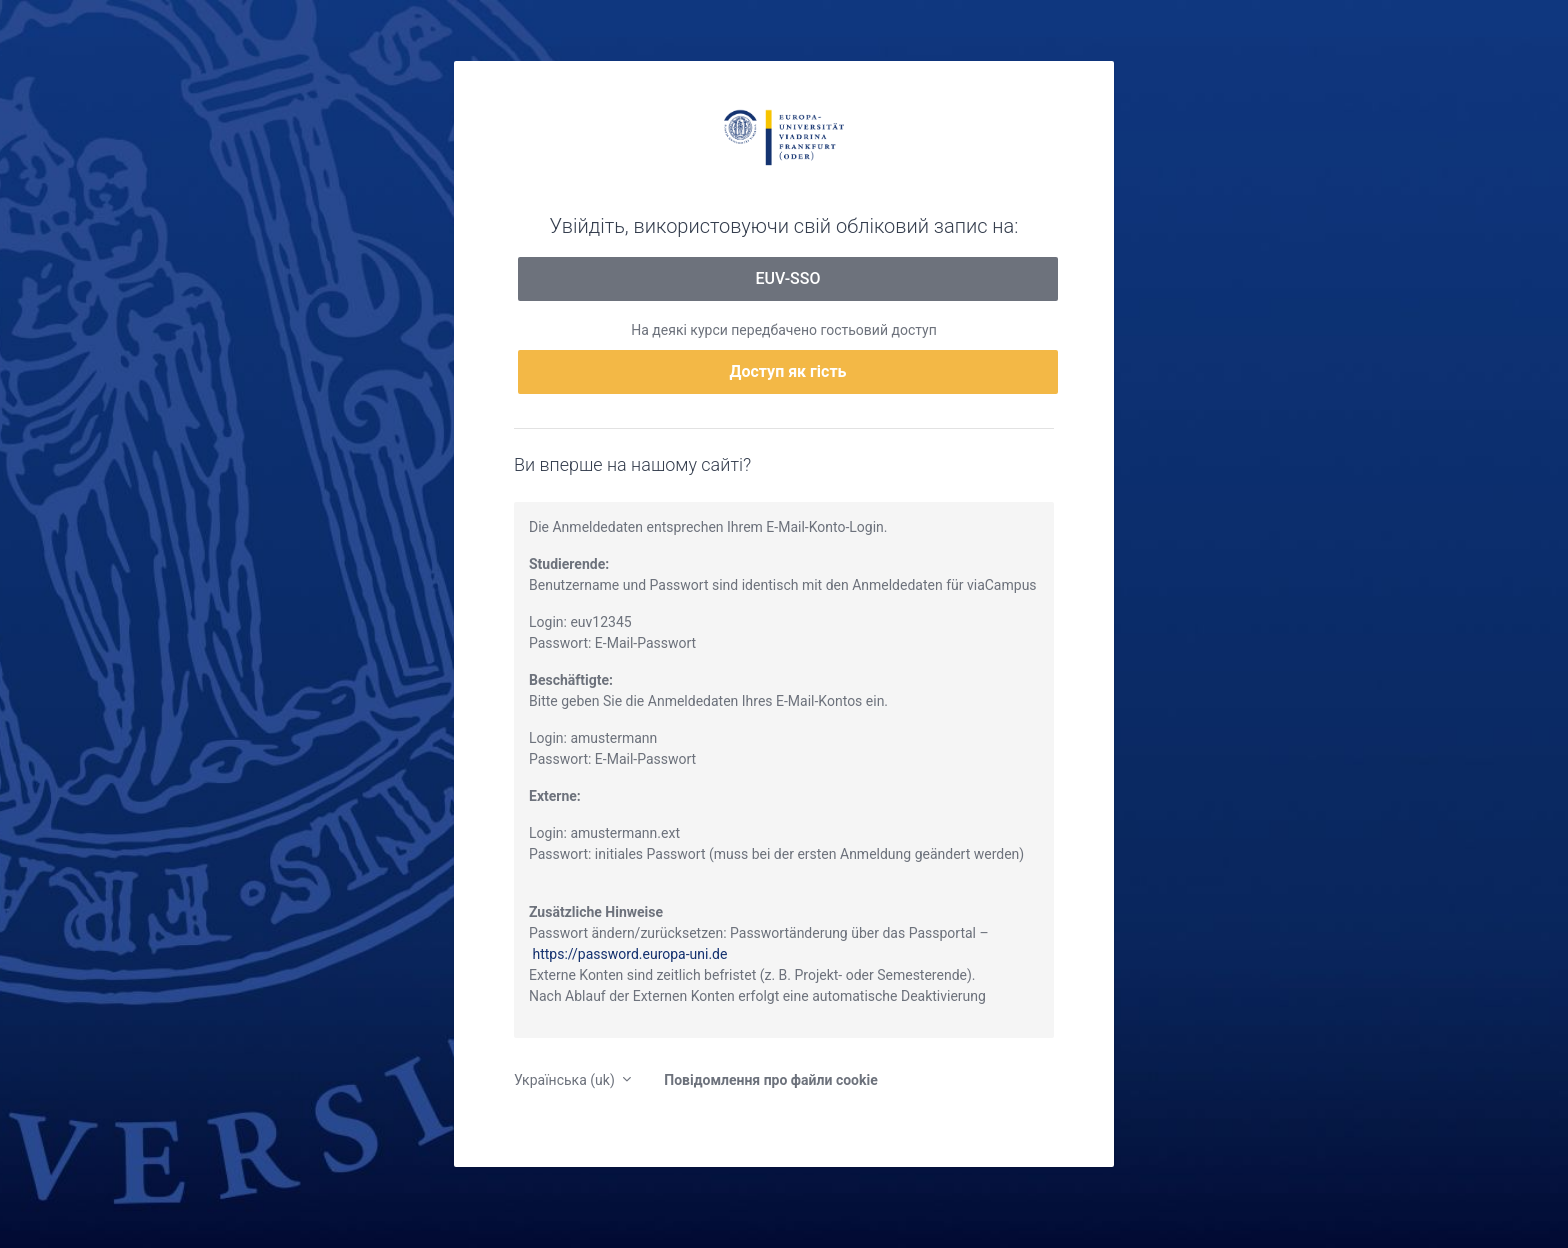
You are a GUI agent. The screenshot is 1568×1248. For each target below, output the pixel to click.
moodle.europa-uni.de (784, 136)
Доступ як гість (788, 371)
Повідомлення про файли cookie (771, 1080)
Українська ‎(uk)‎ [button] (566, 1080)
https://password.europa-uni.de (629, 954)
